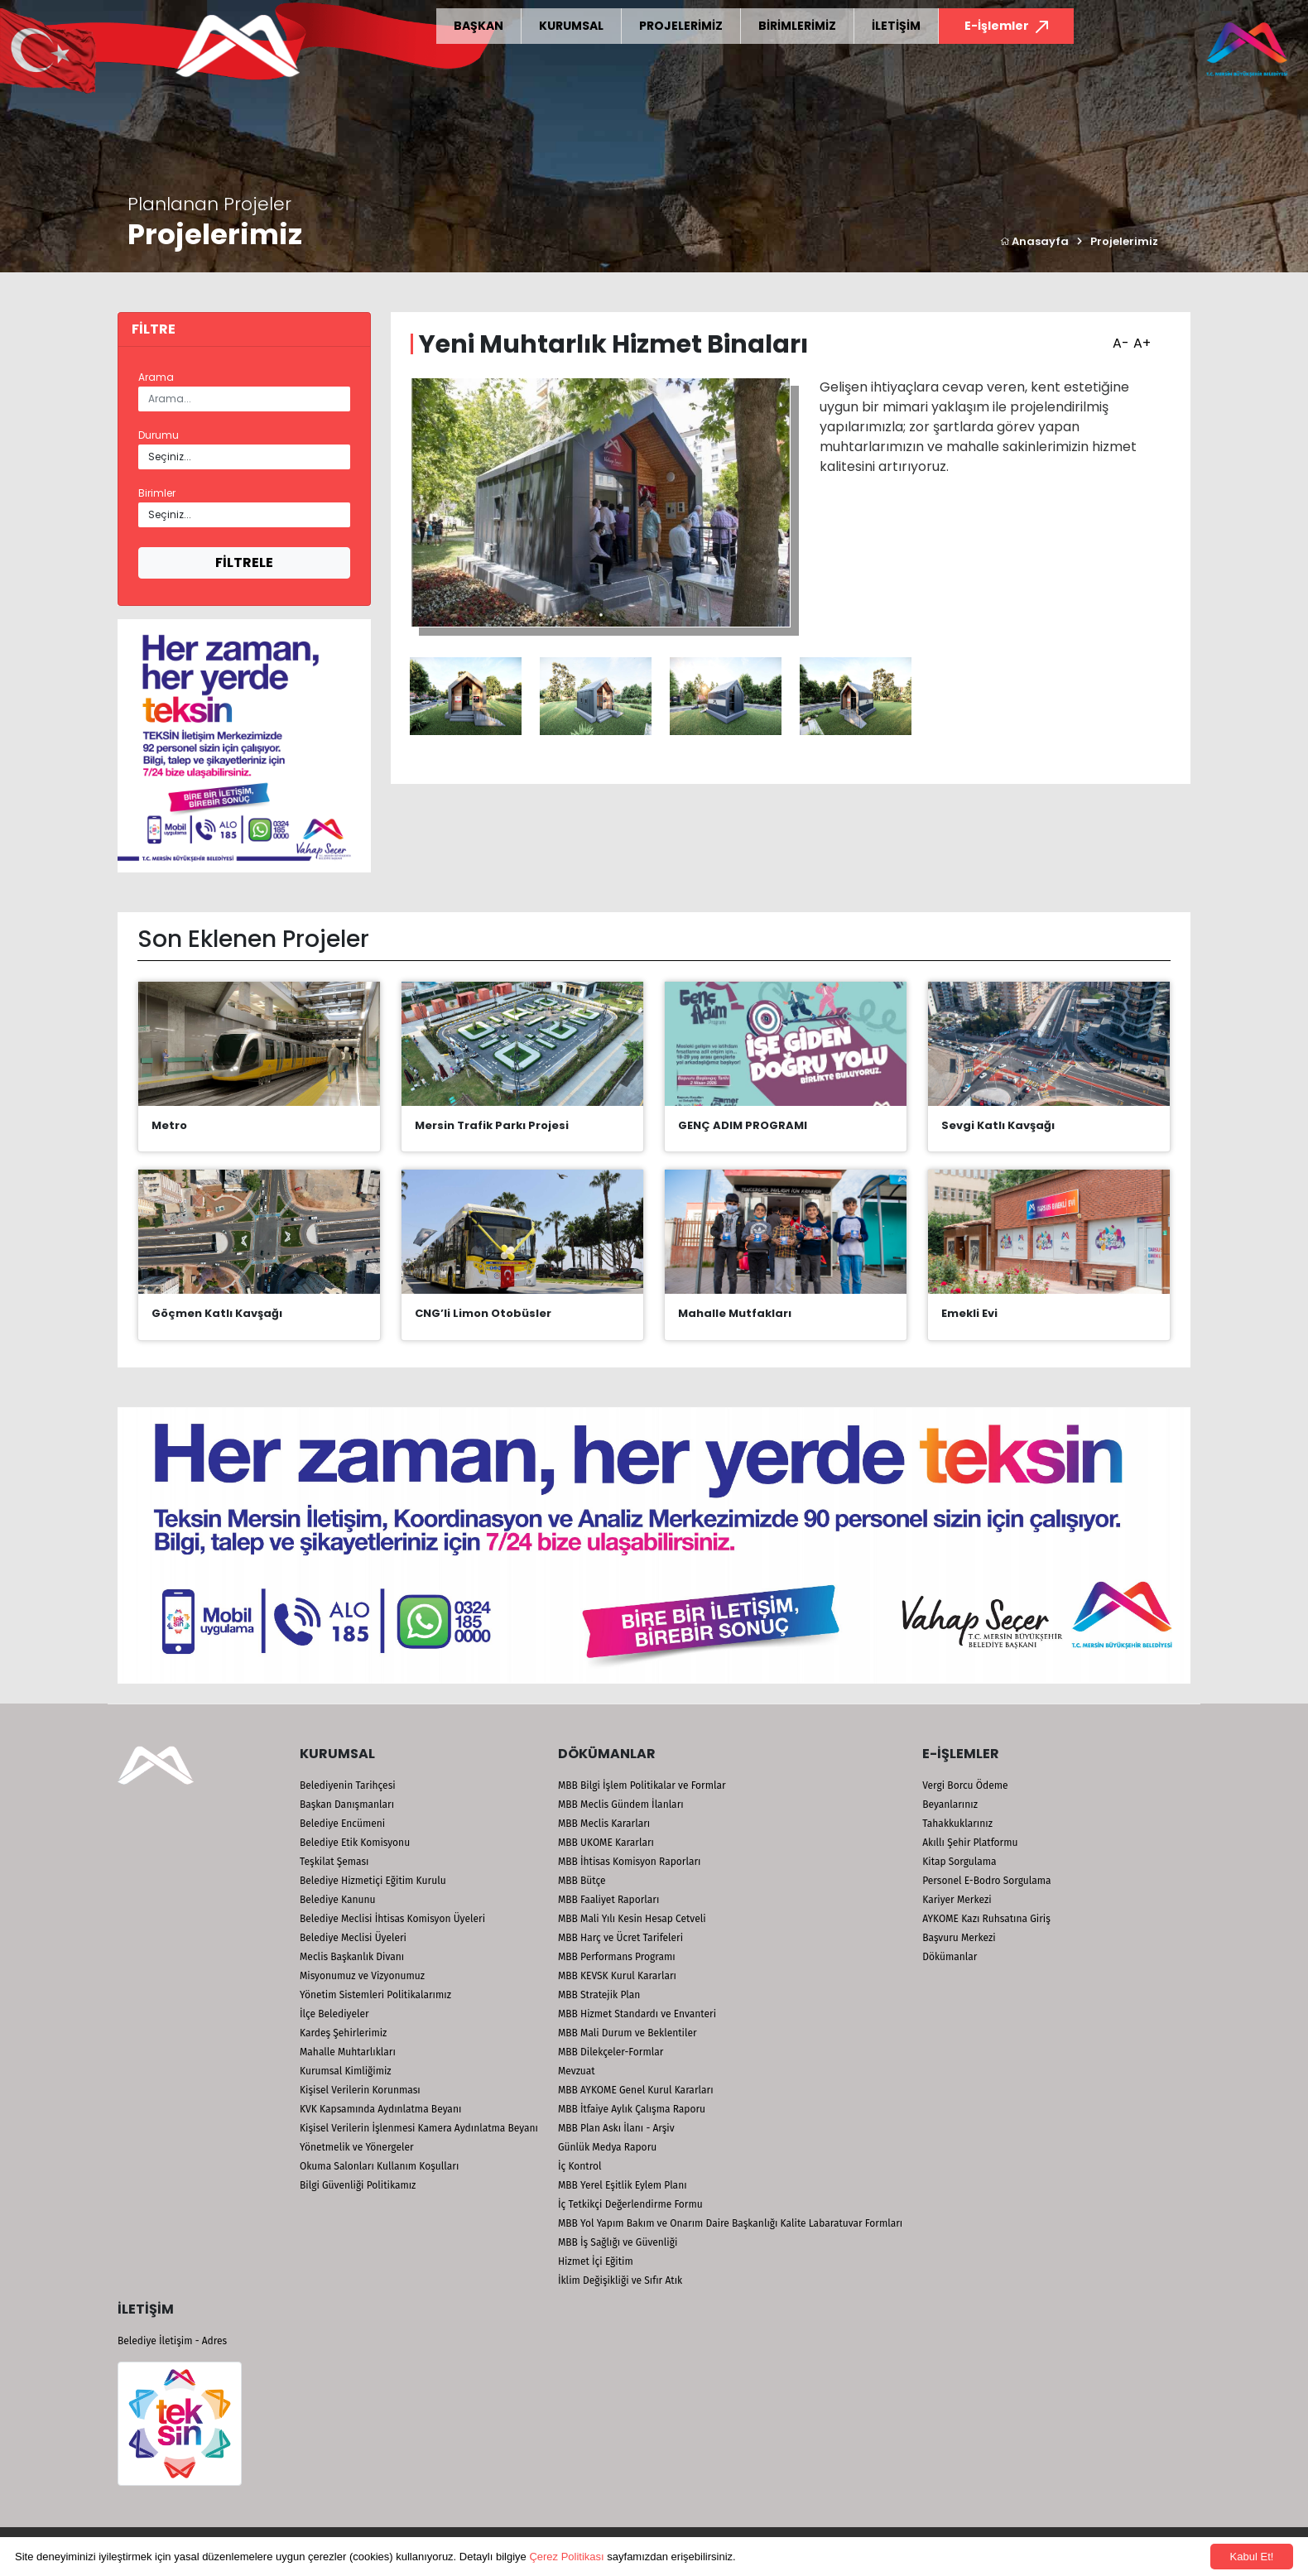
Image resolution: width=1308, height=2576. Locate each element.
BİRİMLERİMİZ (797, 25)
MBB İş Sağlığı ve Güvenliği (617, 2242)
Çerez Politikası (566, 2556)
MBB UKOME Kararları (606, 1842)
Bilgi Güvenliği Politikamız (358, 2185)
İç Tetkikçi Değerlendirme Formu (630, 2204)
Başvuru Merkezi (958, 1938)
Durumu (158, 435)
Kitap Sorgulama (959, 1861)
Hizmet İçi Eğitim (595, 2261)
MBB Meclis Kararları (604, 1823)
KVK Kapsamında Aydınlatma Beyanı (380, 2109)
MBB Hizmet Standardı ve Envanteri (637, 2014)
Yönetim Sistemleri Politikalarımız (375, 1995)
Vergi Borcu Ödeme (964, 1785)
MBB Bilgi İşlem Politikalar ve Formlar (642, 1785)
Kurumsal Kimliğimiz (346, 2071)
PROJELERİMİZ (681, 25)
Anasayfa (1034, 241)
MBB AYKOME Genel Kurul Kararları (636, 2090)
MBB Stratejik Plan (599, 1995)
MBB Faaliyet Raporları (608, 1900)
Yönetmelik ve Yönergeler (357, 2147)
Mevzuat (576, 2071)
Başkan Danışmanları (347, 1804)
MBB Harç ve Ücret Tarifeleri (620, 1938)
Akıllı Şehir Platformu (969, 1842)
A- (1119, 338)
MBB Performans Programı (617, 1957)
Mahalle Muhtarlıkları (348, 2052)
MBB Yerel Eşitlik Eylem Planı (622, 2185)
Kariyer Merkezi (956, 1900)
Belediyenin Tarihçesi (348, 1785)
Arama (156, 377)
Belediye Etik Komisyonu (355, 1842)
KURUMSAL (571, 25)
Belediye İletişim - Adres (172, 2341)
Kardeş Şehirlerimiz (343, 2033)
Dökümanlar (949, 1957)
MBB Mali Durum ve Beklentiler (627, 2033)
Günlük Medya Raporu (607, 2147)
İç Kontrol (580, 2166)
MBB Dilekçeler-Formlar (610, 2052)
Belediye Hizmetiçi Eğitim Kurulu (373, 1880)
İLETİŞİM (896, 25)
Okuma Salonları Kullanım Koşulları (379, 2166)
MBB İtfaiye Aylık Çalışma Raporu (631, 2109)
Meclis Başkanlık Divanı (352, 1957)
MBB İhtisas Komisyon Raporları (629, 1861)
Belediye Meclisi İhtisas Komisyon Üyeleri (392, 1919)
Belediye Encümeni (342, 1823)
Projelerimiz (1124, 241)
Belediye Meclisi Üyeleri (353, 1938)
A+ (1140, 338)
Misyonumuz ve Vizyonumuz (362, 1976)
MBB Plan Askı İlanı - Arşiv (616, 2128)
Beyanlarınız (950, 1804)
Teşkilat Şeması (334, 1861)
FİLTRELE (244, 562)
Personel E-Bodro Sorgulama (986, 1880)
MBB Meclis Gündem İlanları (621, 1804)
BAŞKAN (478, 25)
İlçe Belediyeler (334, 2014)
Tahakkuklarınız (957, 1823)
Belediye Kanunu (338, 1900)
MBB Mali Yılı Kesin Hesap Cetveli (632, 1919)
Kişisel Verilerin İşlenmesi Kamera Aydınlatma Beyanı (419, 2128)
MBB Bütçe (582, 1880)
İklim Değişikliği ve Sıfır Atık (620, 2280)
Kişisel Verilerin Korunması (360, 2090)
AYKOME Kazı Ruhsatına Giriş (986, 1919)
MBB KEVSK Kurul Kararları (617, 1976)
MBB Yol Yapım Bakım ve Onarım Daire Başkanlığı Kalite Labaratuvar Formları (730, 2223)
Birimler (157, 493)
